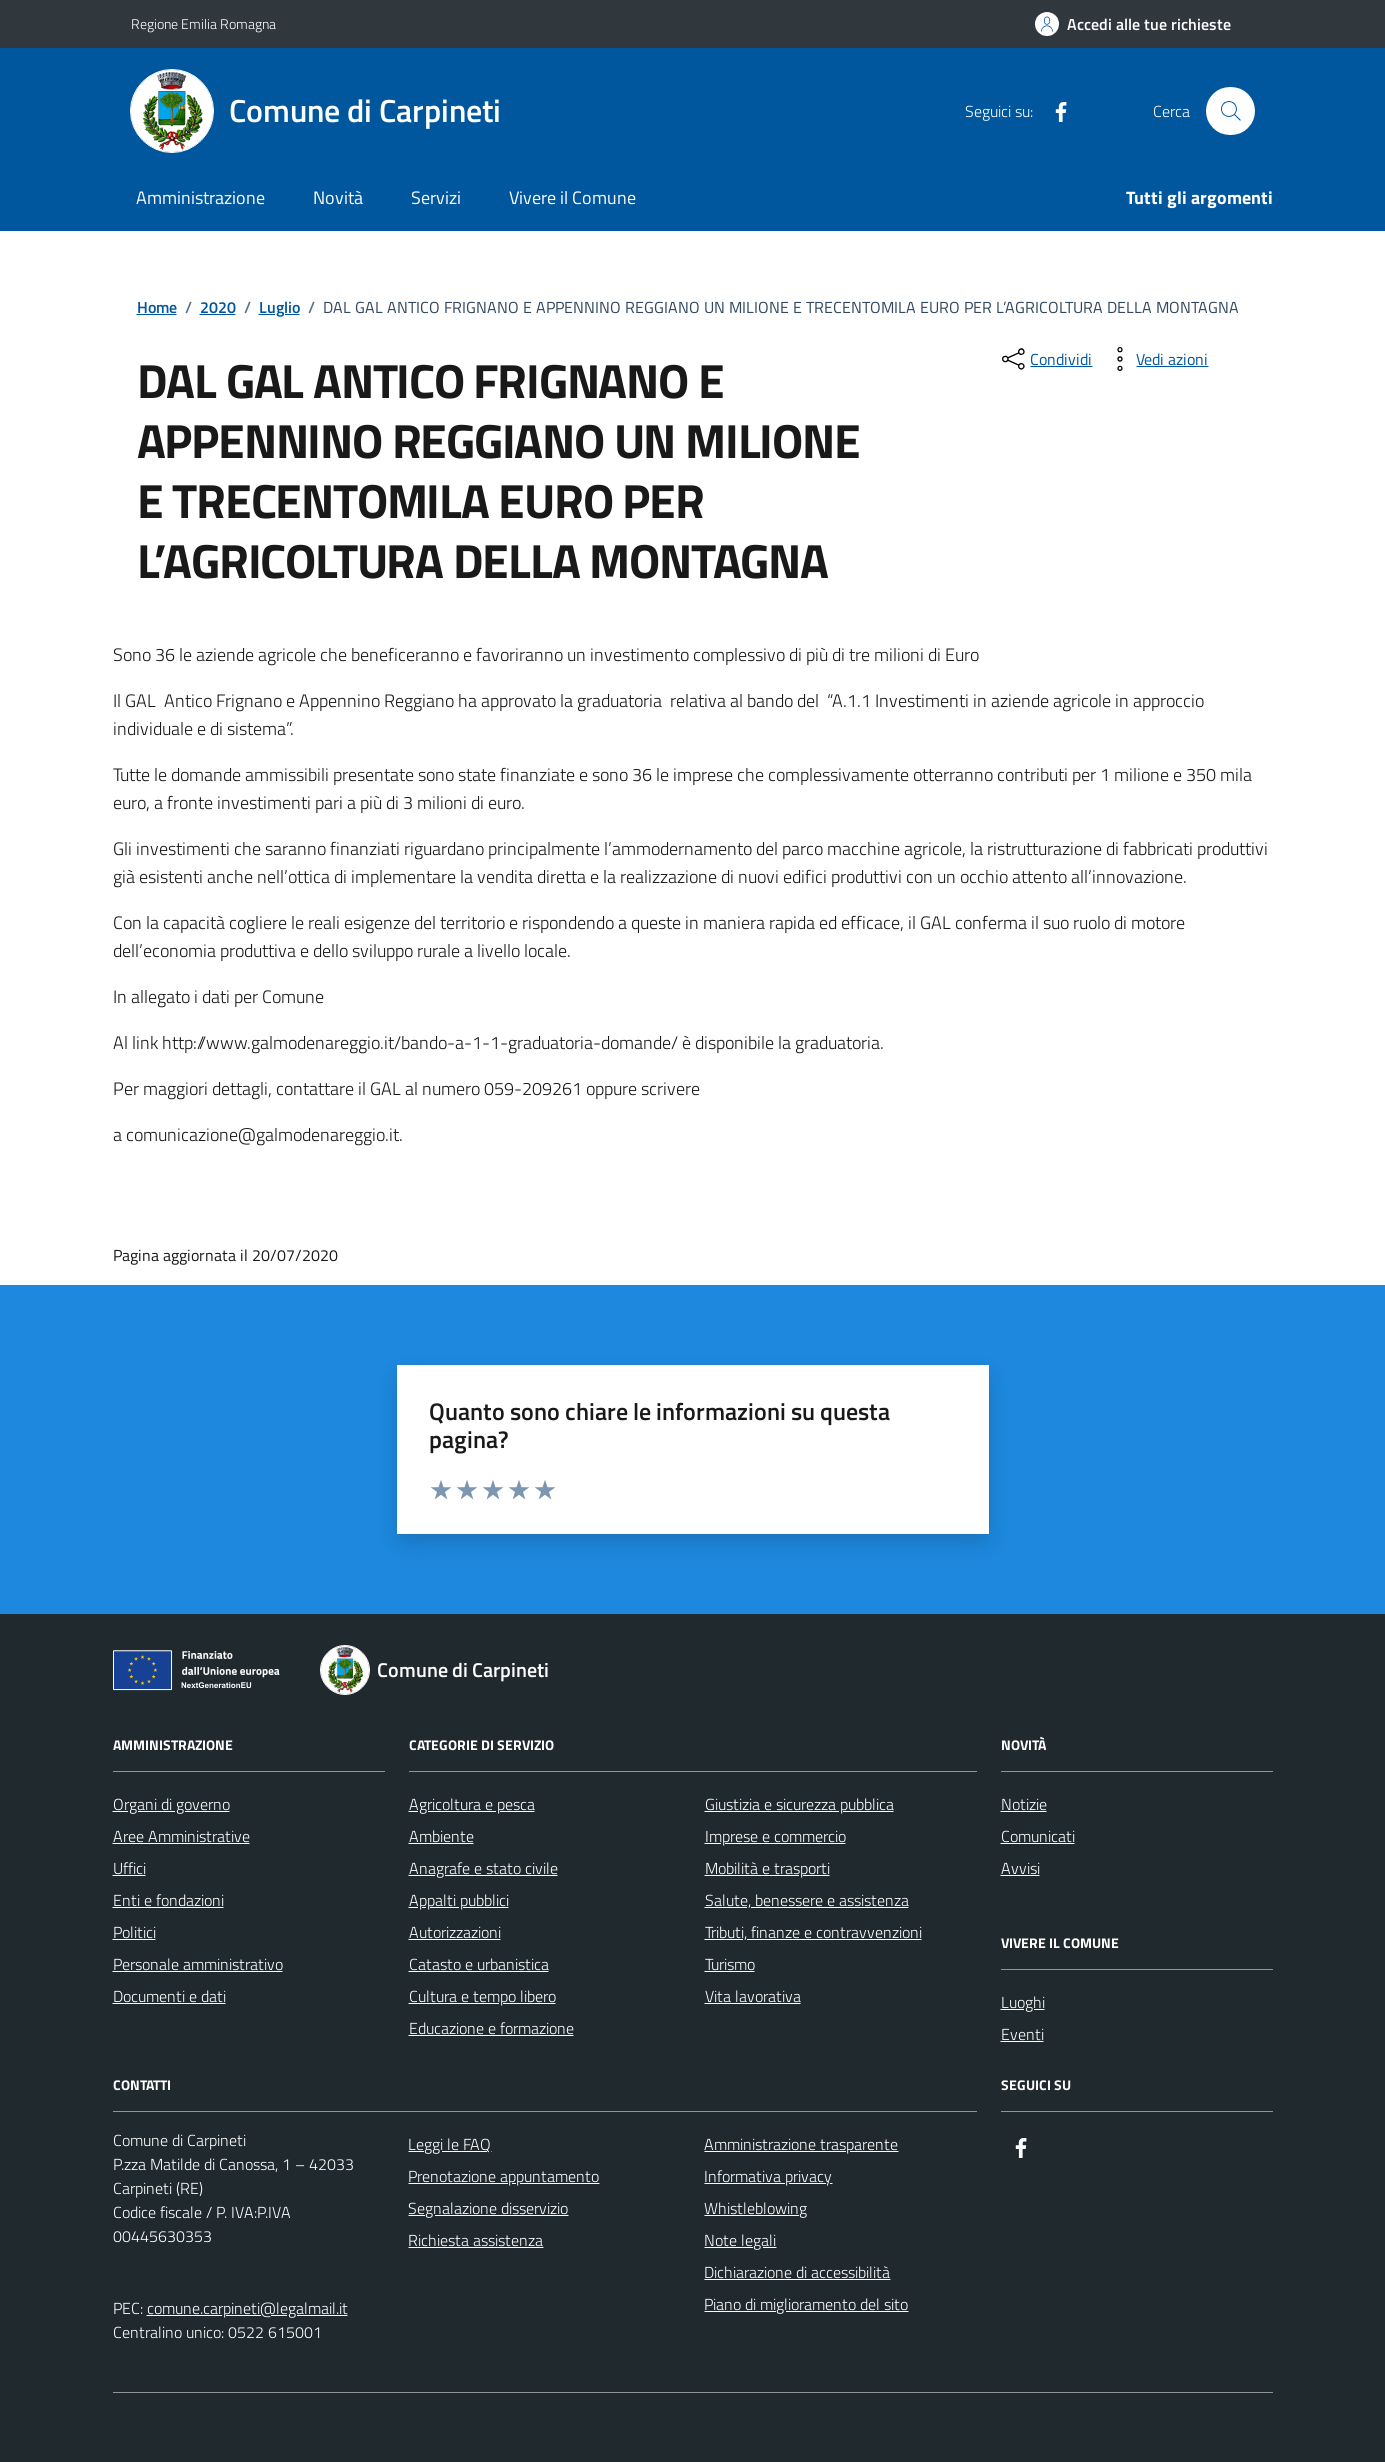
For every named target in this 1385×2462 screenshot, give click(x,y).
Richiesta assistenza (475, 2240)
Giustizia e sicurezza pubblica (799, 1804)
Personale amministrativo (198, 1964)
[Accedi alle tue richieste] (1133, 24)
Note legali (740, 2240)
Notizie (1024, 1804)
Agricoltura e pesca (472, 1804)
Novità (338, 197)
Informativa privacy (768, 2176)
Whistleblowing (755, 2208)
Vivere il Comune (572, 197)
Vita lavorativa (753, 1996)
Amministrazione (200, 197)
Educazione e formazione (491, 2028)
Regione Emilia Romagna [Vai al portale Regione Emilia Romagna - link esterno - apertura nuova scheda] (203, 23)
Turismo (730, 1964)
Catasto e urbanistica (479, 1964)
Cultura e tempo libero (482, 1996)
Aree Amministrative (181, 1836)
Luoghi (1023, 2002)
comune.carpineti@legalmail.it (247, 2308)
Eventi (1022, 2034)
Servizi (436, 197)
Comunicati (1038, 1836)
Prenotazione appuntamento (503, 2176)
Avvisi (1020, 1868)
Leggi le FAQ (449, 2144)
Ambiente (441, 1836)
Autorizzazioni (455, 1932)
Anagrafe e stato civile (483, 1868)
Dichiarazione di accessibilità (797, 2272)
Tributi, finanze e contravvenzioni (813, 1932)
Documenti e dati (169, 1996)
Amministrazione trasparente (801, 2144)
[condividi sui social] (1045, 359)
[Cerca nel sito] (1230, 111)
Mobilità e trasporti (767, 1868)
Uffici (129, 1868)
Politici (134, 1932)
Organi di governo (171, 1804)
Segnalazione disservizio (488, 2208)
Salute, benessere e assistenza (807, 1900)
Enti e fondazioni (168, 1900)
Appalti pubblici (459, 1900)
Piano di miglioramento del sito (806, 2304)
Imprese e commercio (775, 1836)
